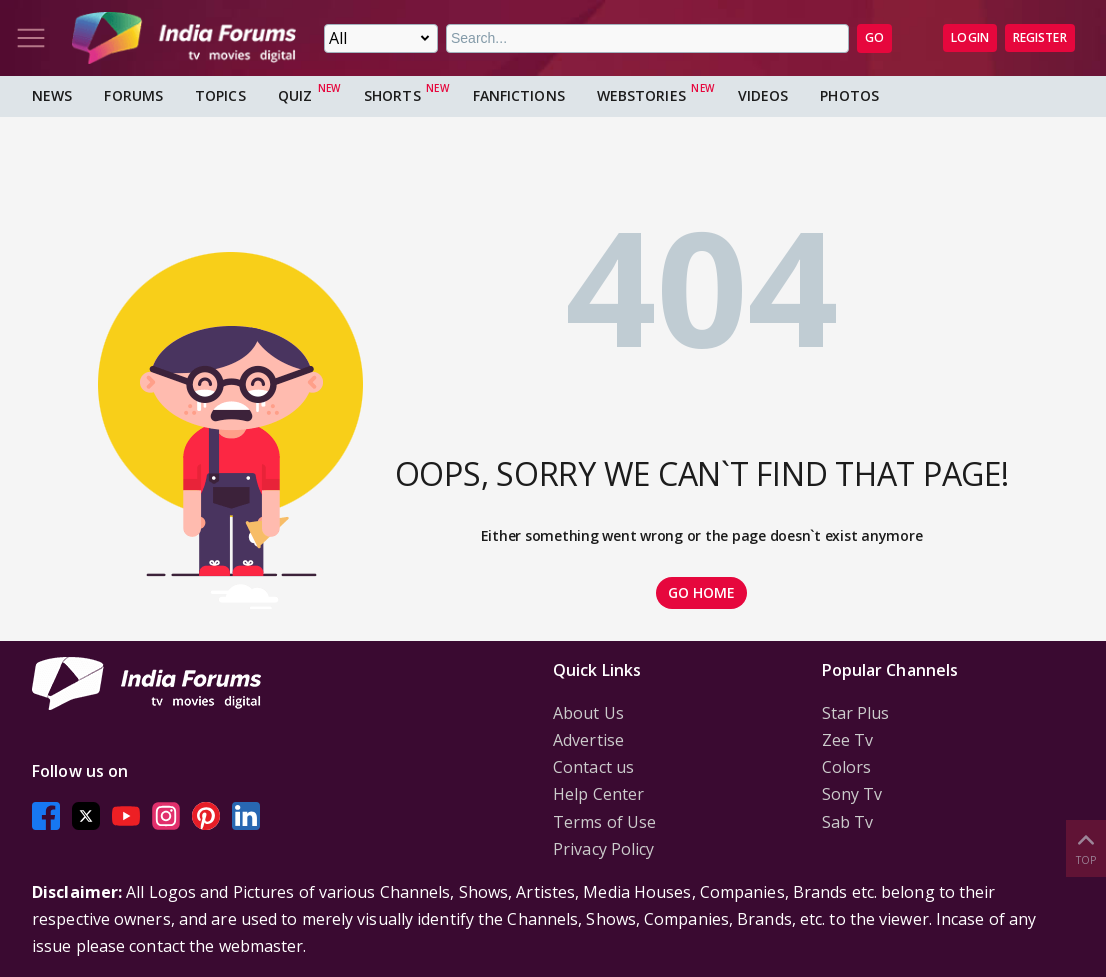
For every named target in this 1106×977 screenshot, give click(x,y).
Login (970, 37)
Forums (133, 95)
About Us (588, 713)
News (52, 95)
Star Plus (856, 713)
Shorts (392, 95)
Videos (763, 95)
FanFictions (519, 95)
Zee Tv (848, 740)
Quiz (295, 95)
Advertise (588, 740)
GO (874, 37)
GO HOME (702, 592)
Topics (220, 95)
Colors (847, 767)
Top (1086, 847)
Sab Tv (848, 822)
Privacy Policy (603, 849)
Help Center (598, 794)
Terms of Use (604, 822)
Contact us (593, 767)
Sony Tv (852, 794)
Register (1040, 37)
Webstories (641, 95)
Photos (849, 95)
